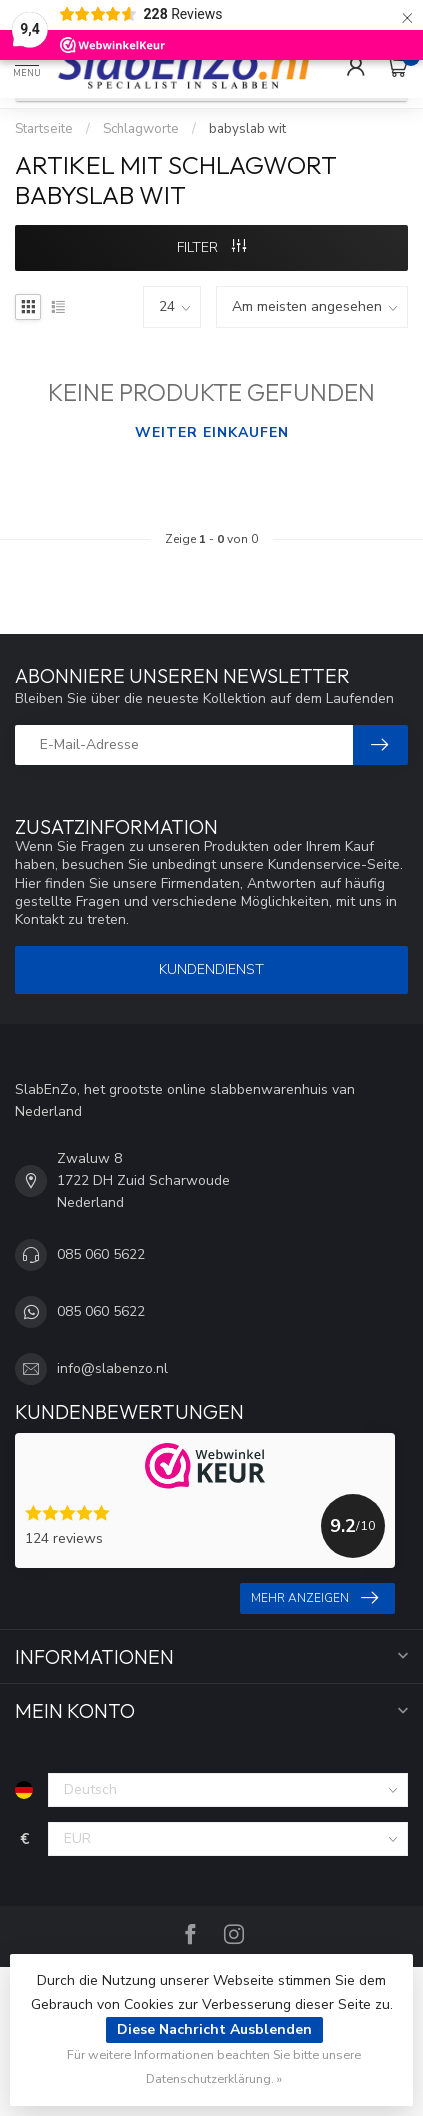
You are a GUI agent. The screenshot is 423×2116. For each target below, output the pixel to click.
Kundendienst (211, 969)
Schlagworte (141, 129)
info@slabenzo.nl (112, 1368)
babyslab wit (247, 129)
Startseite (44, 129)
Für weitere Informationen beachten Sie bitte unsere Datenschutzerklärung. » (214, 2066)
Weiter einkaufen (212, 432)
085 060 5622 (101, 1254)
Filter (211, 247)
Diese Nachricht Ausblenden (214, 2029)
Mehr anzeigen (314, 1598)
